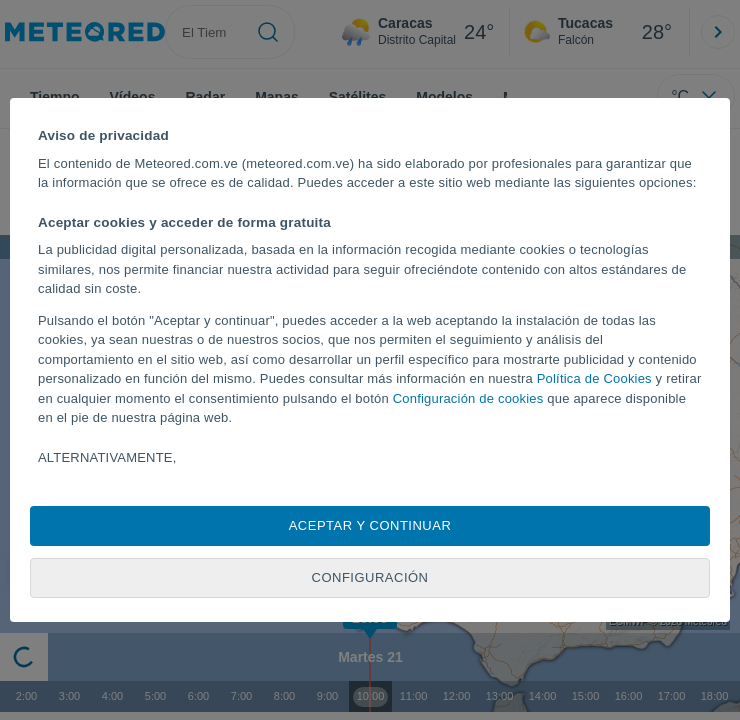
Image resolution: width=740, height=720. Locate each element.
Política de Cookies (594, 378)
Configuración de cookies (468, 398)
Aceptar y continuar (370, 525)
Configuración (370, 577)
